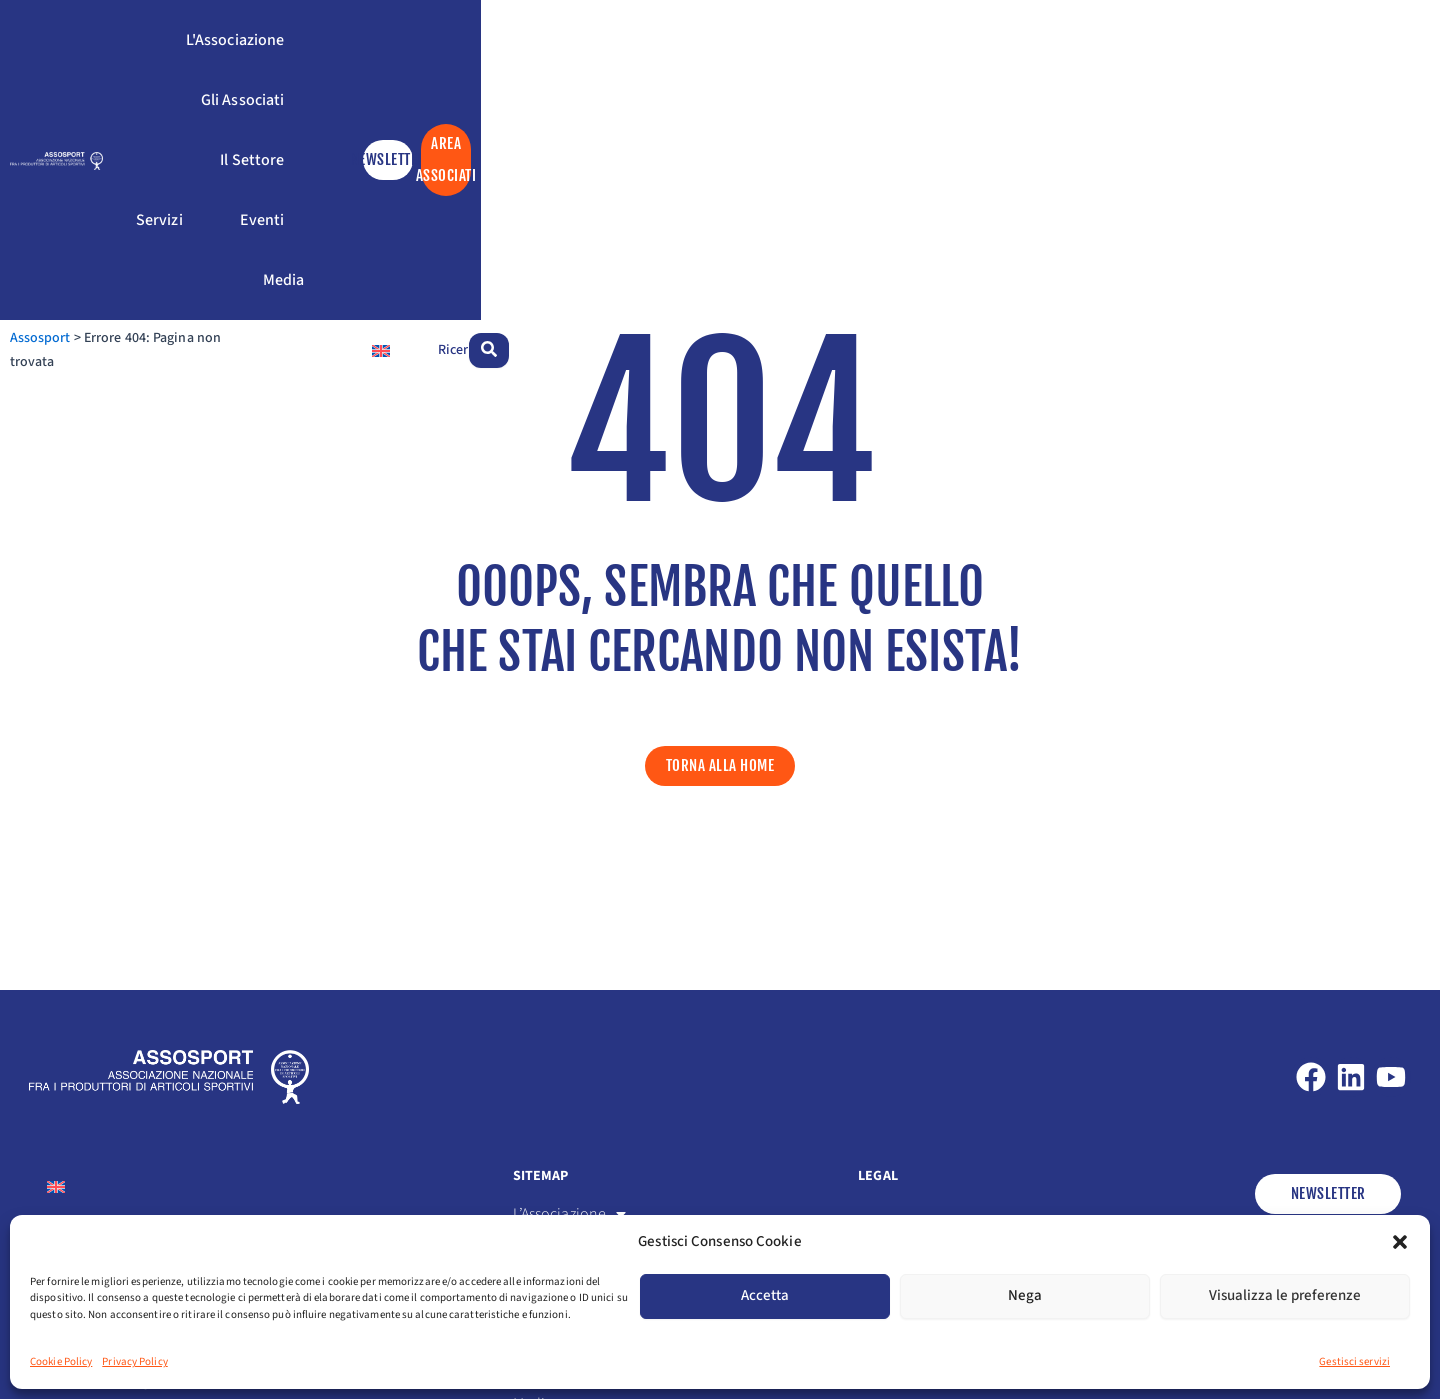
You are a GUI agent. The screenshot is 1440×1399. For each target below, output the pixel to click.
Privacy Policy (134, 1361)
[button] (1400, 1242)
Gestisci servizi (1354, 1361)
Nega (1025, 1295)
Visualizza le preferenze (1285, 1295)
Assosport (59, 122)
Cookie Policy (61, 1361)
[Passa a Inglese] (1219, 122)
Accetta (765, 1295)
